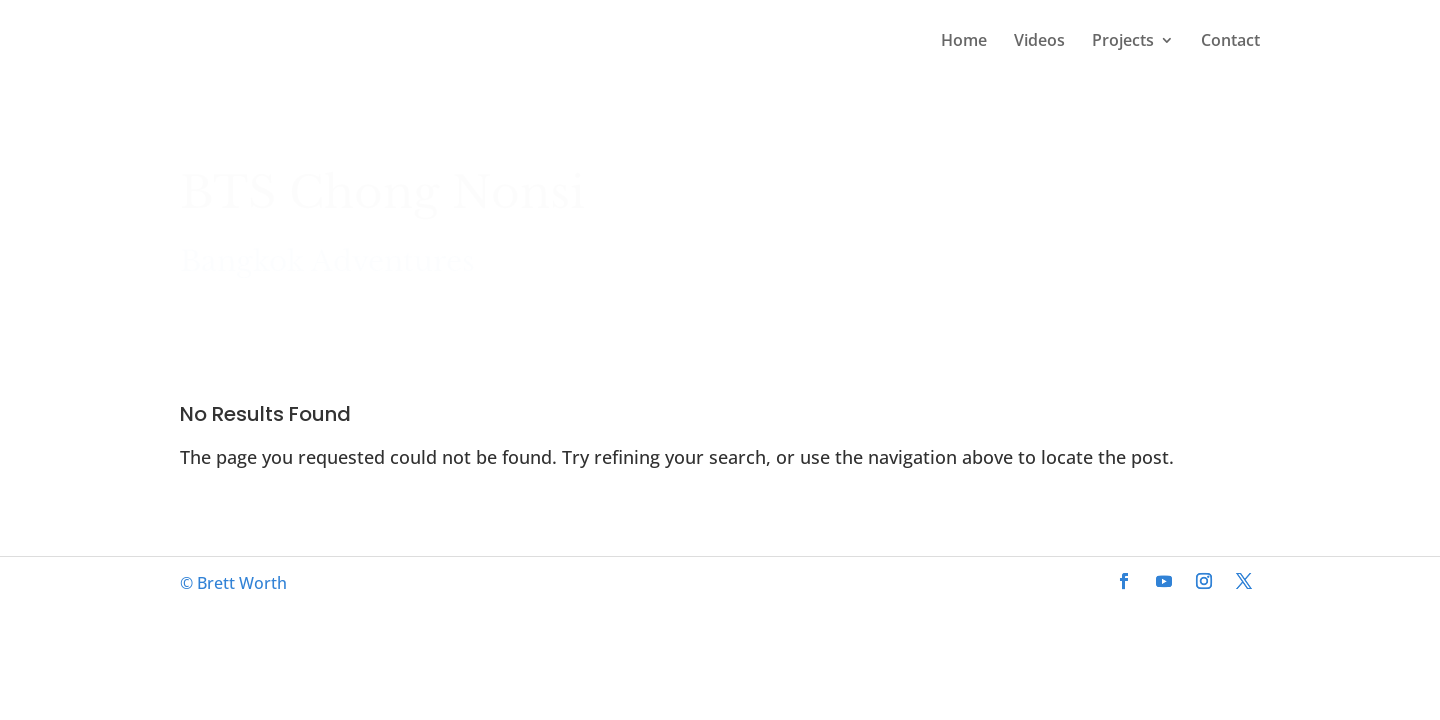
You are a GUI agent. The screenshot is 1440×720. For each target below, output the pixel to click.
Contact (1230, 42)
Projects (1123, 42)
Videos (1039, 42)
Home (964, 42)
